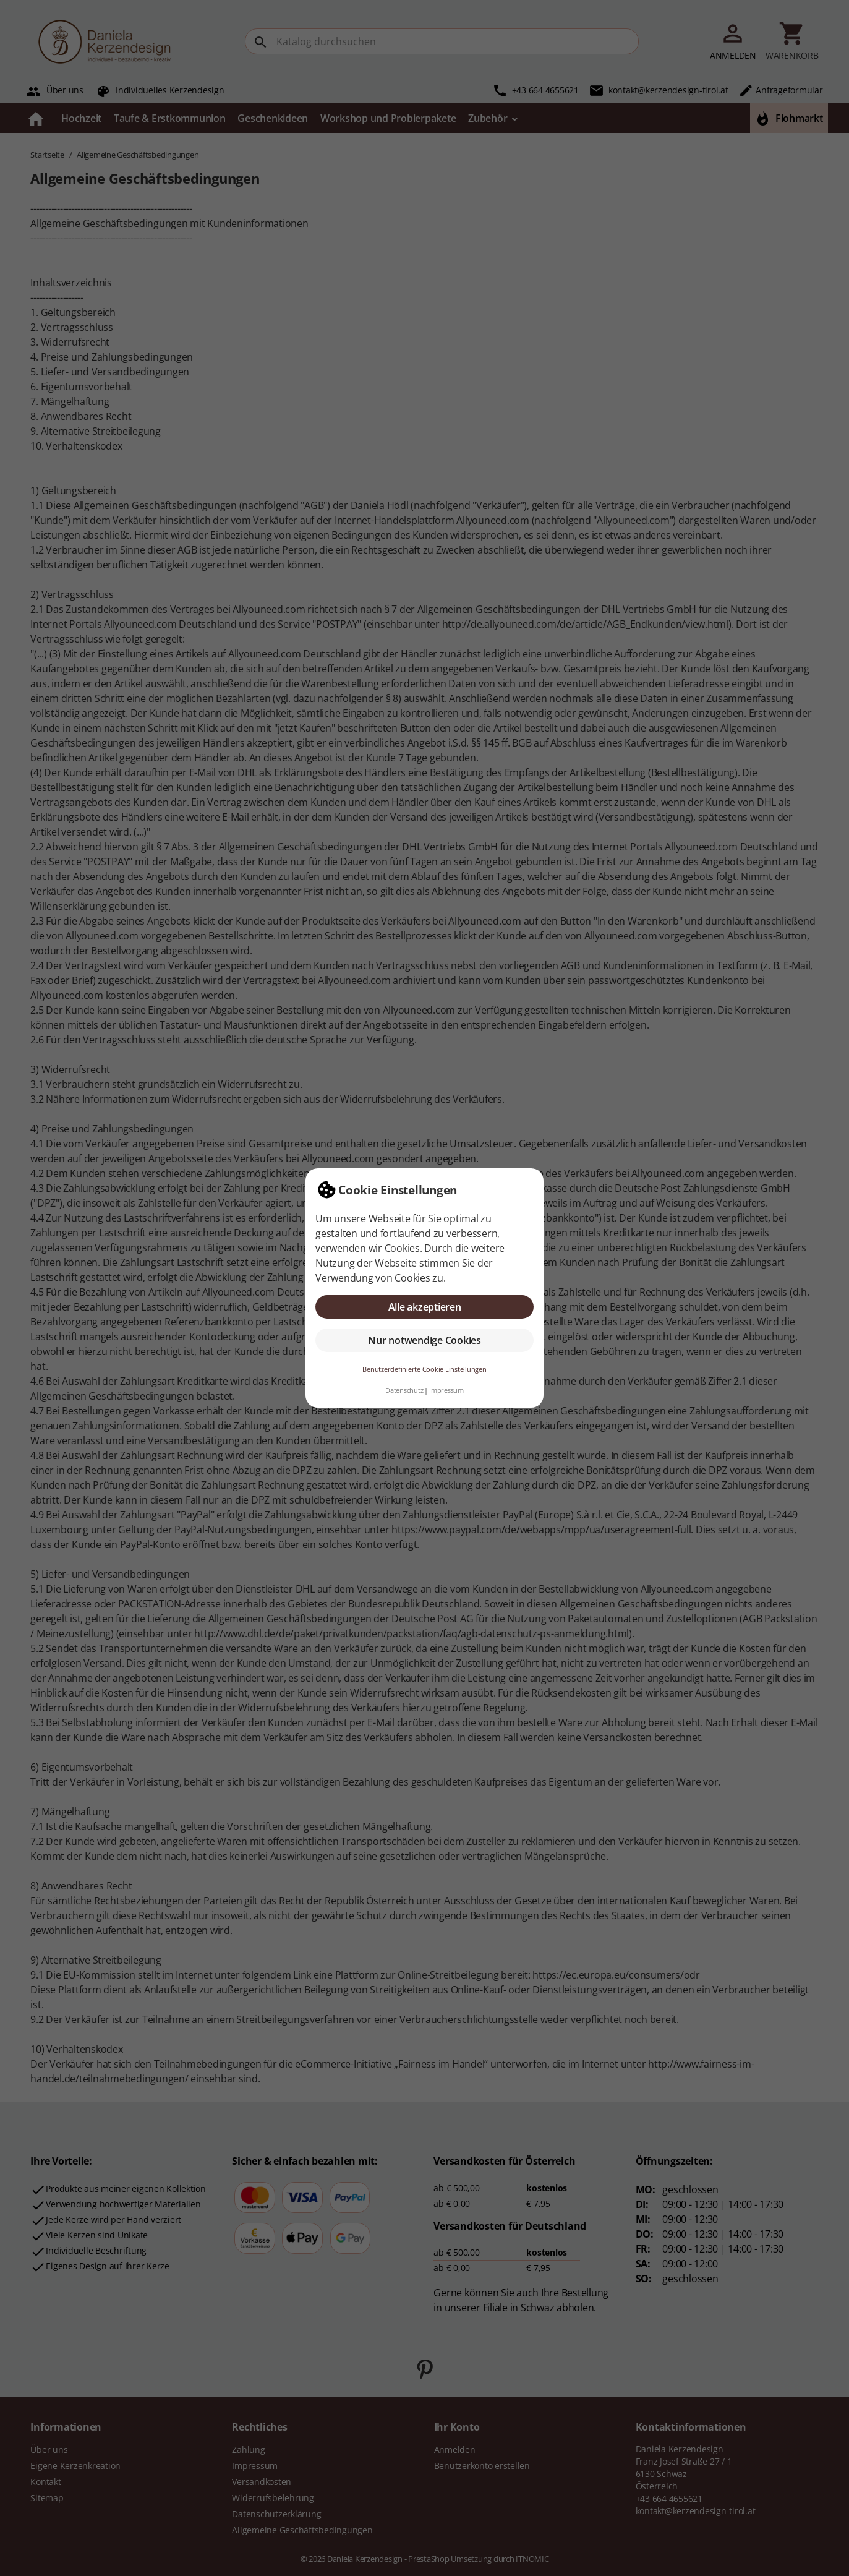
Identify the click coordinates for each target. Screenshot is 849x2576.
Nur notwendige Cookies (424, 1340)
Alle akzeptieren (424, 1307)
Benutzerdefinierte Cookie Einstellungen (424, 1369)
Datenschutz (404, 1390)
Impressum (446, 1390)
